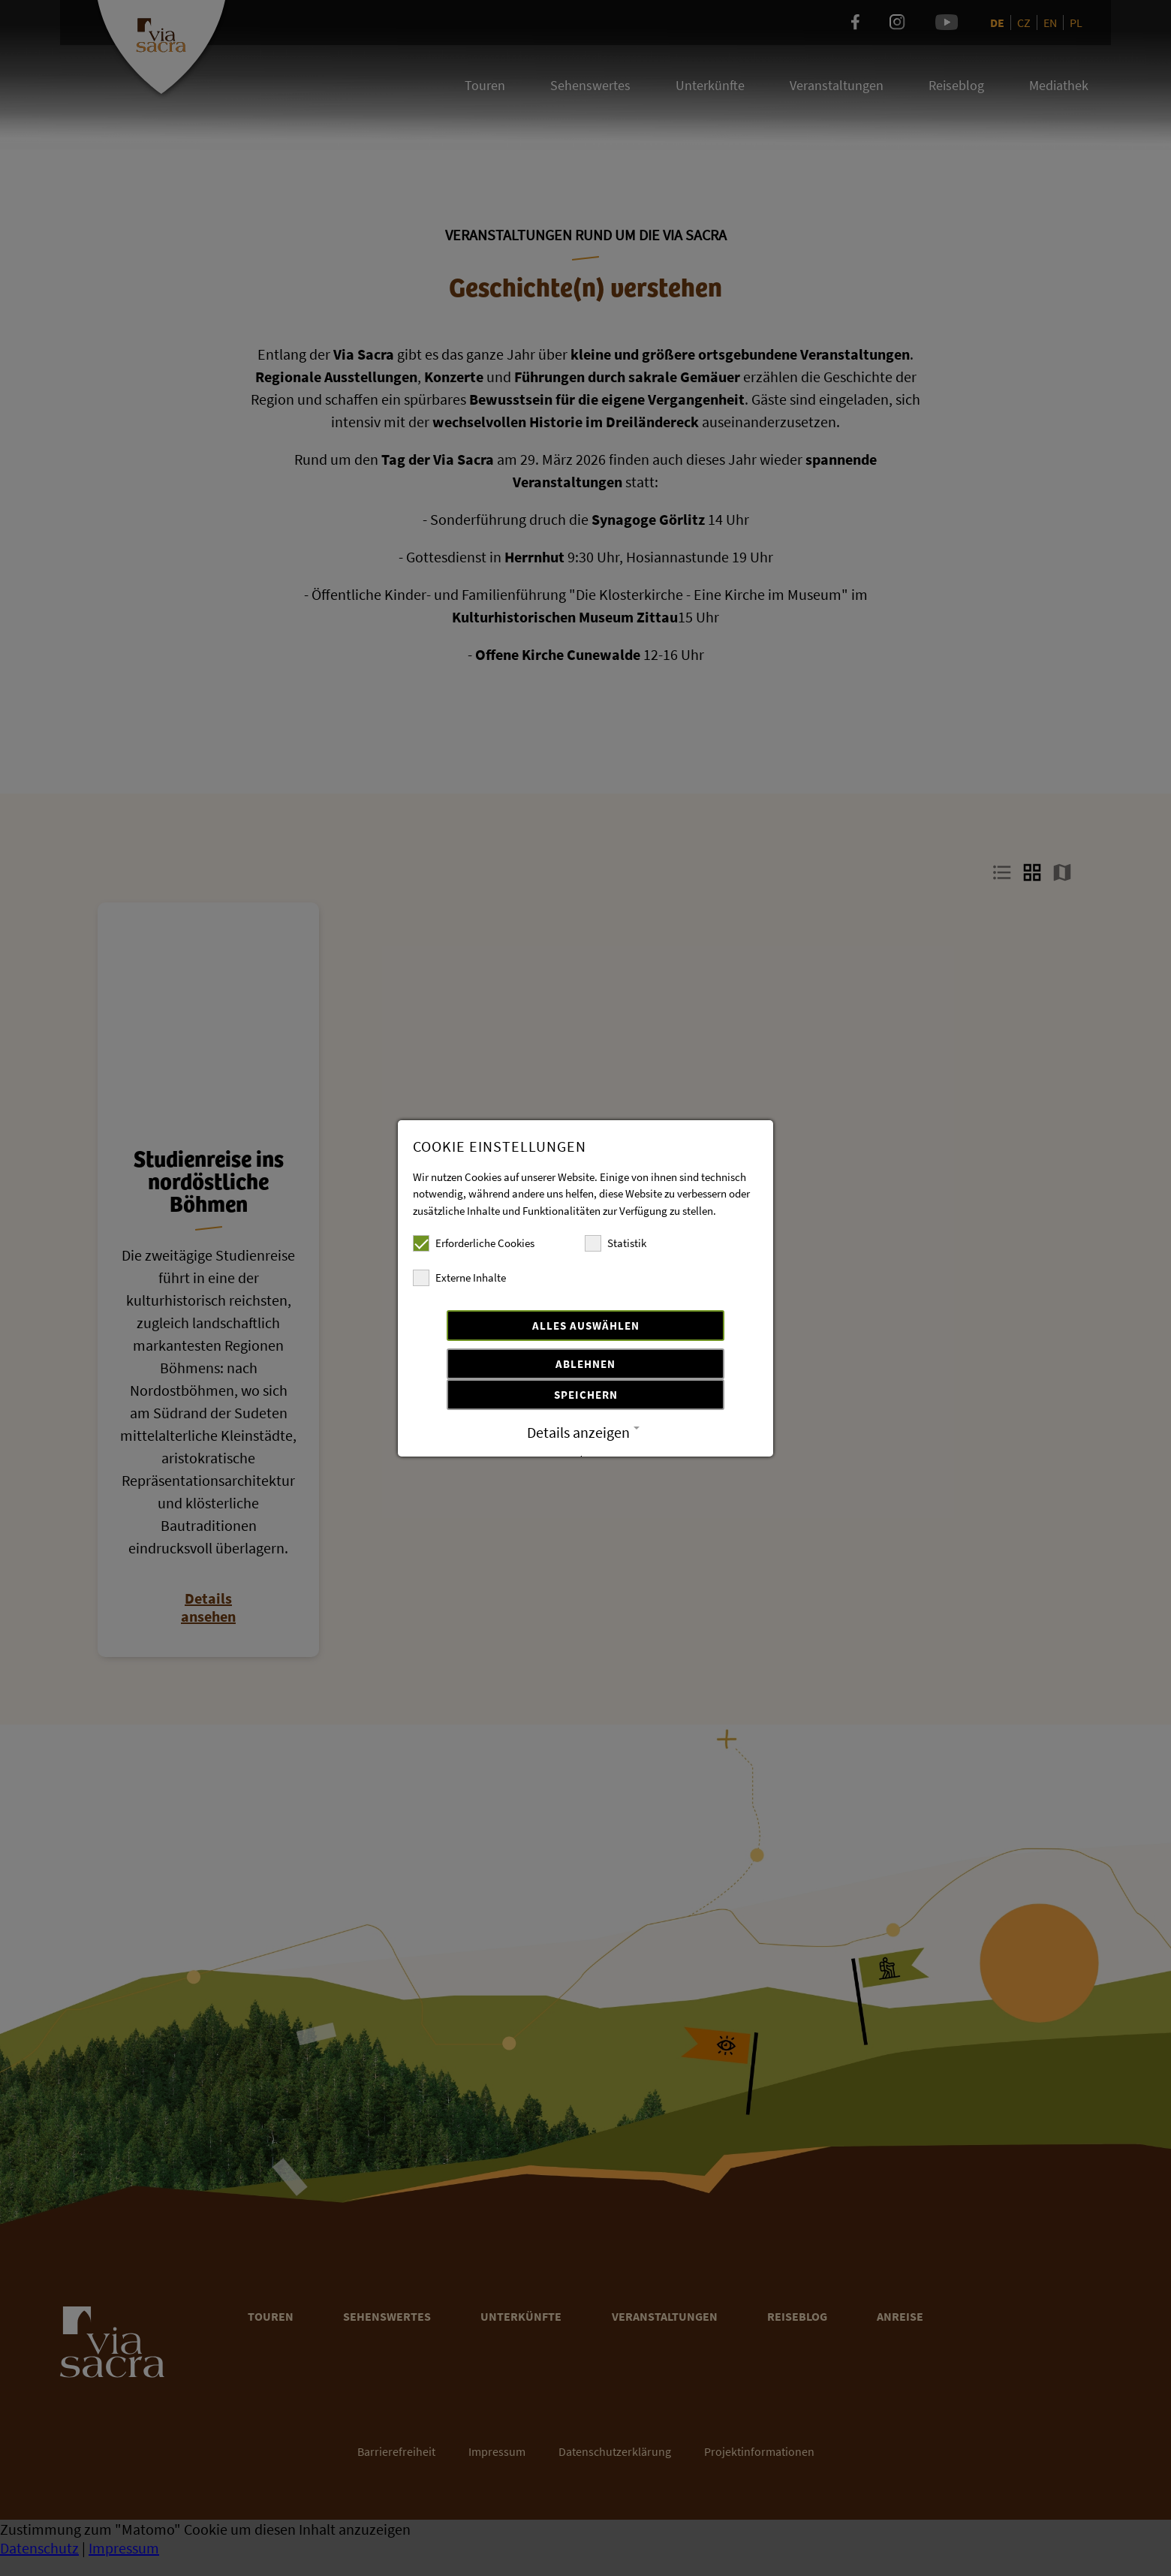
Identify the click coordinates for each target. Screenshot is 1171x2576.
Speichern (586, 1394)
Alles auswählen (586, 1325)
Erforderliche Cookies (473, 1243)
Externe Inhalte (459, 1278)
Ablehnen (585, 1364)
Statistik (615, 1243)
